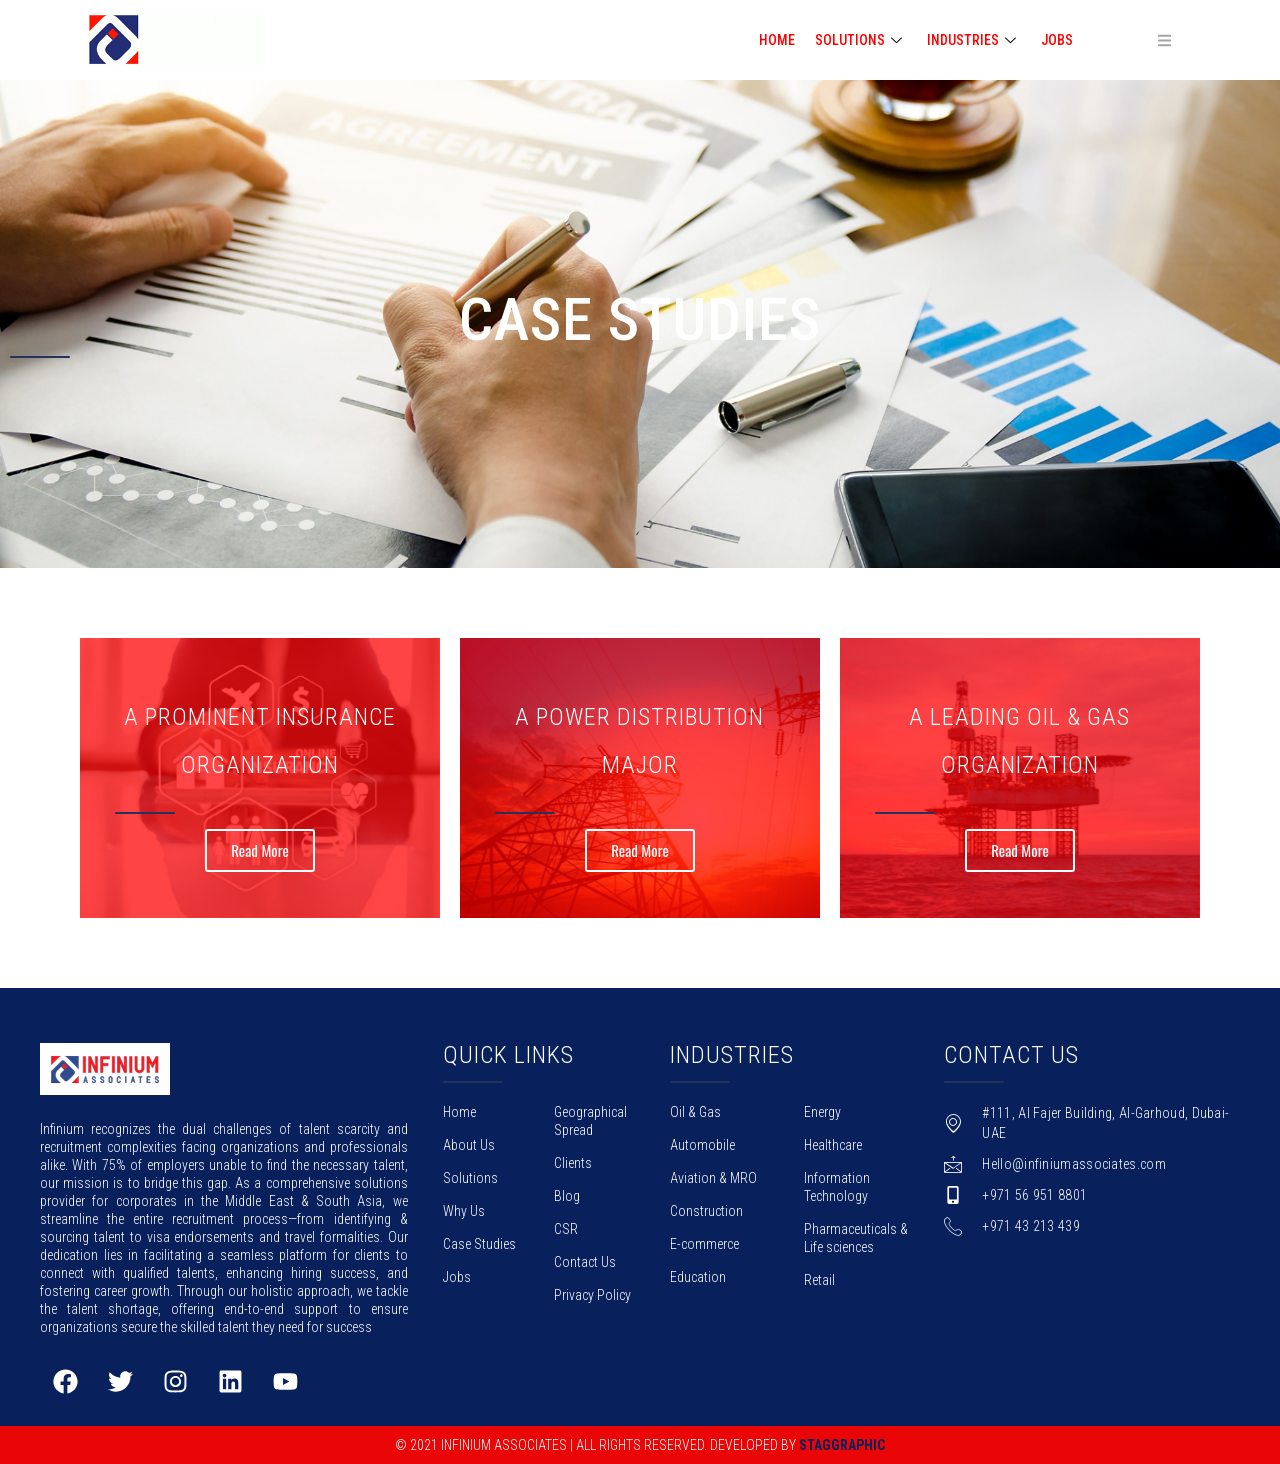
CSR (566, 1229)
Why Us (464, 1211)
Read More (260, 851)
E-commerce (704, 1244)
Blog (567, 1196)
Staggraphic (842, 1445)
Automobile (702, 1145)
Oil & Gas (695, 1112)
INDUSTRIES (974, 40)
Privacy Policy (592, 1295)
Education (698, 1277)
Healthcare (833, 1145)
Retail (819, 1280)
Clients (573, 1163)
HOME (777, 40)
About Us (469, 1145)
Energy (822, 1112)
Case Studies (479, 1244)
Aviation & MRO (713, 1178)
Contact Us (585, 1262)
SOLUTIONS (861, 40)
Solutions (470, 1178)
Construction (706, 1211)
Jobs (1057, 40)
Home (459, 1112)
